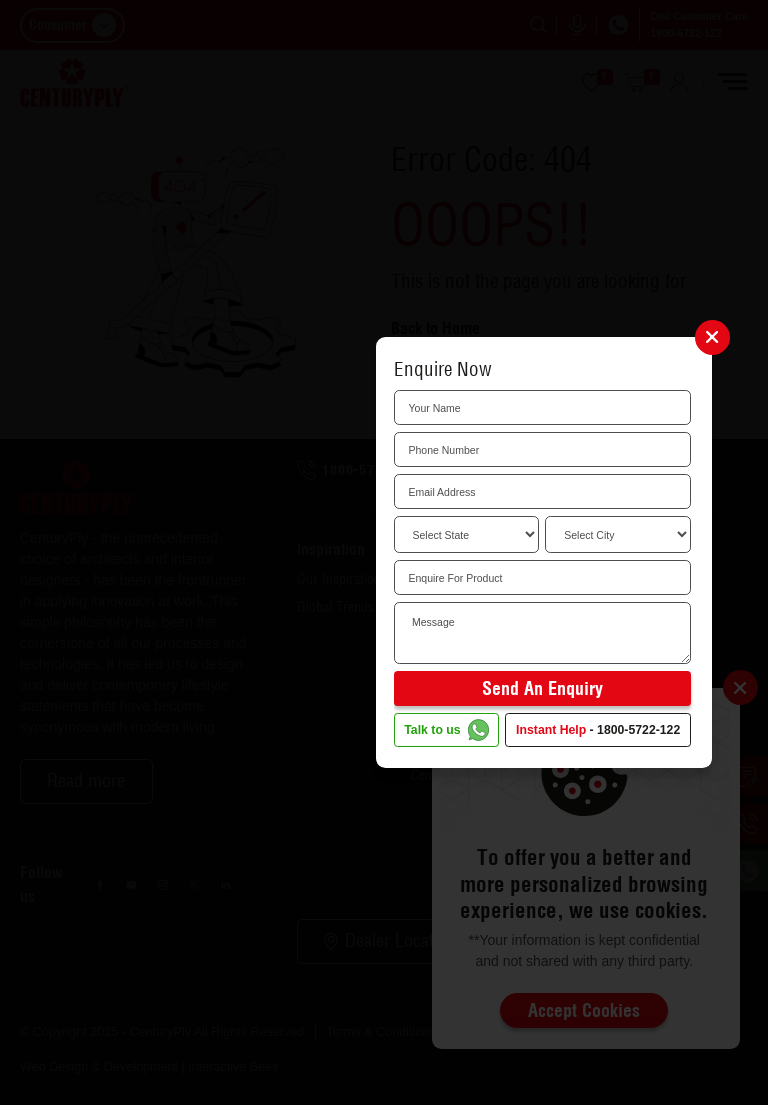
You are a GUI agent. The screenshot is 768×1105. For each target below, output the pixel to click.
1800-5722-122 (638, 730)
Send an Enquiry (542, 688)
